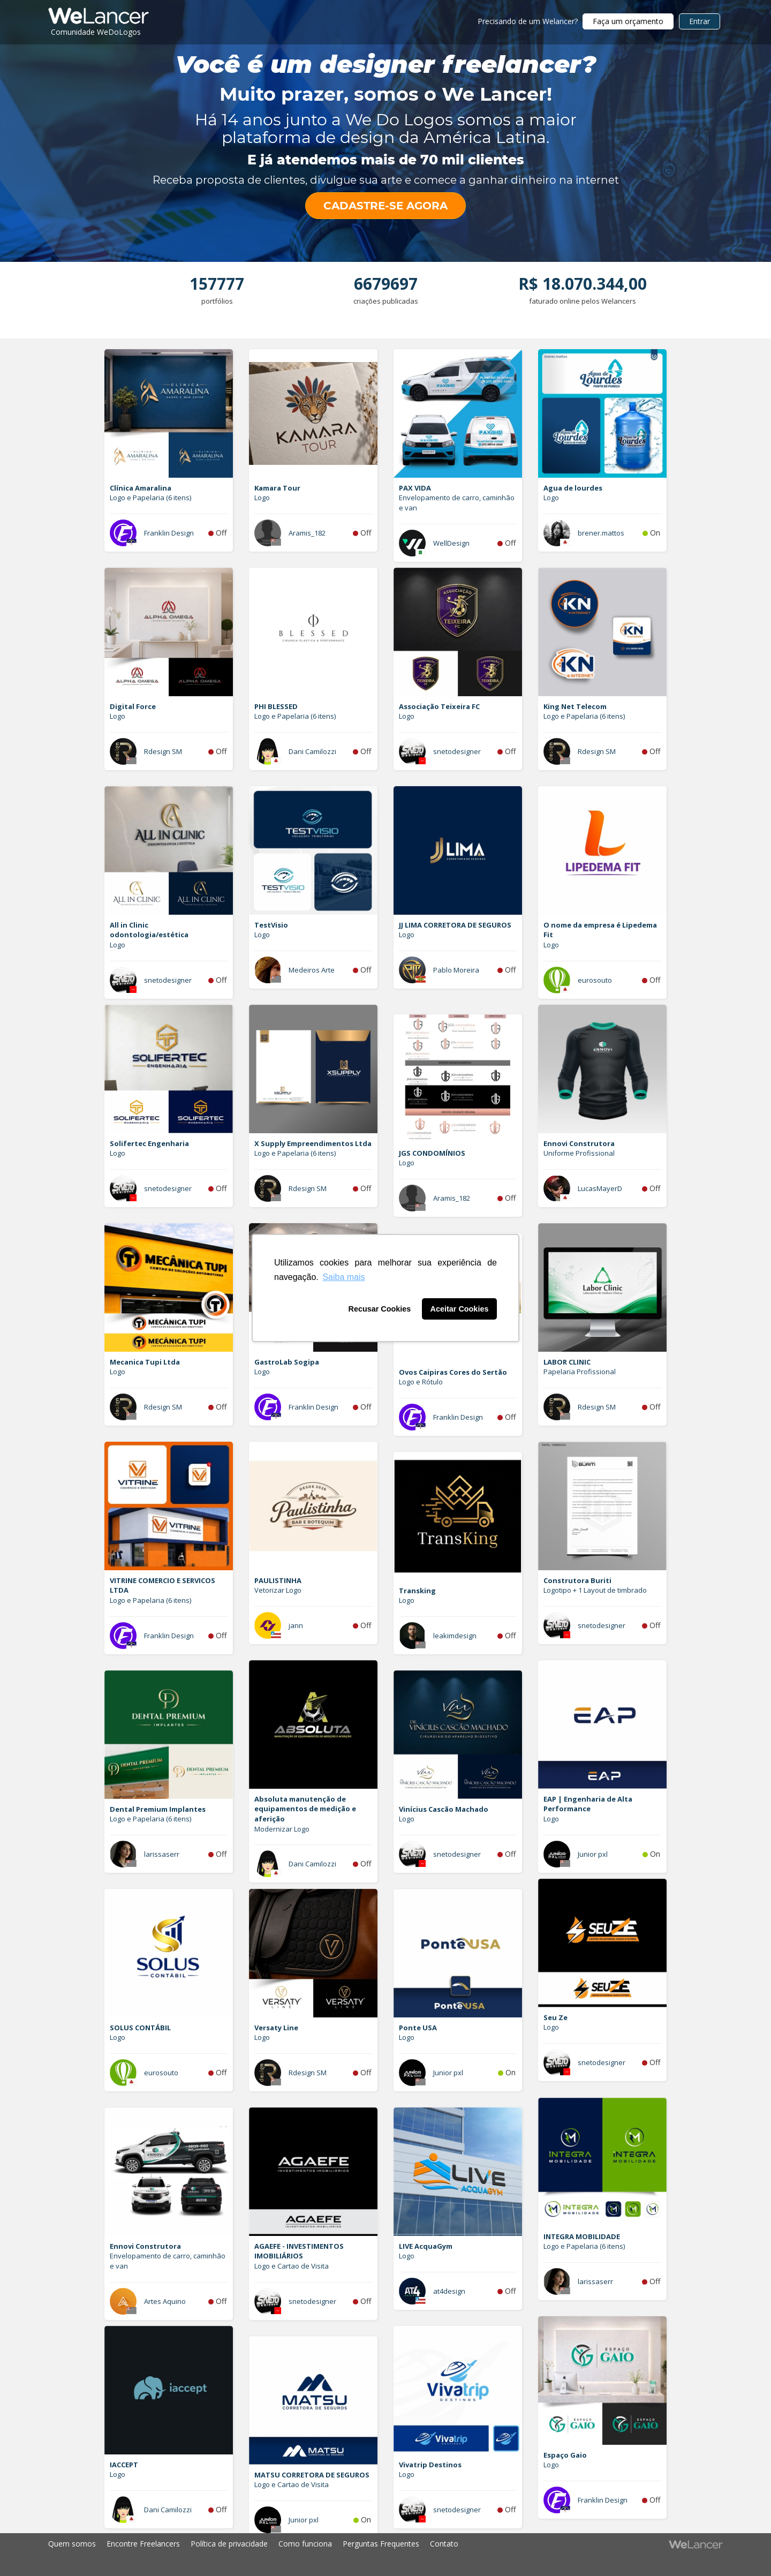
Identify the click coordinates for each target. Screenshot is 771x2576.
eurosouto (595, 980)
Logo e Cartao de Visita (291, 2266)
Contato (444, 2544)
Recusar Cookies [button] (380, 1309)
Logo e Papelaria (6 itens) (150, 497)
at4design (449, 2291)
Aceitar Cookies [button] (459, 1309)
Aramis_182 (307, 533)
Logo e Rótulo (421, 1382)
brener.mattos (601, 533)
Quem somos (72, 2544)
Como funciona (305, 2544)
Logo (262, 497)
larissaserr (161, 1854)
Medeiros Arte (312, 970)
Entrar (699, 21)
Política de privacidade (229, 2544)
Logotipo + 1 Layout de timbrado (595, 1590)
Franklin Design (169, 533)
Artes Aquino (165, 2301)
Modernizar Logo (281, 1829)
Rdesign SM (163, 751)
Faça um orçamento (628, 21)
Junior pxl (593, 1854)
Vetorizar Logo (277, 1590)
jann (296, 1625)
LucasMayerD (600, 1188)
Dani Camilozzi (312, 751)
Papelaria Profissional (579, 1371)
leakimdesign (455, 1635)
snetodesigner (457, 751)
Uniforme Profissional (579, 1153)
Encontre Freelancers (143, 2544)
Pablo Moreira (456, 970)
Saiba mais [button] (343, 1277)
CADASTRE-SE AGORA (385, 205)
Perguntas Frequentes (381, 2544)
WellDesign (451, 543)
